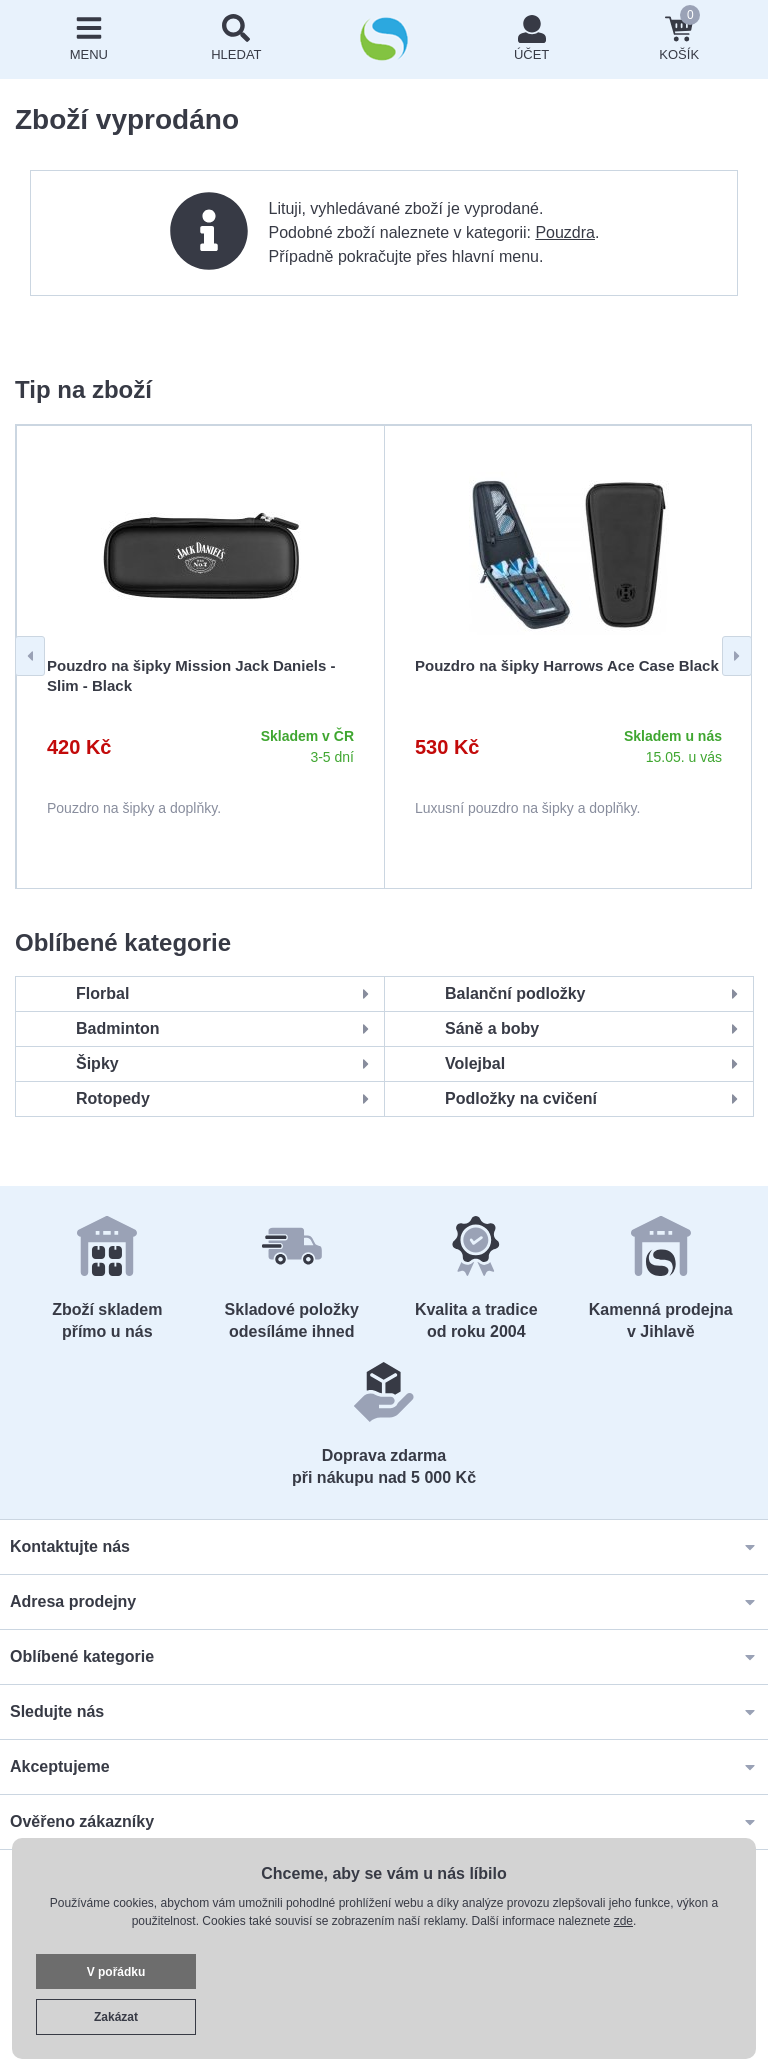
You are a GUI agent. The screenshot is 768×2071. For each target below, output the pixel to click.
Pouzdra (565, 232)
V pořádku (116, 1972)
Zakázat (116, 2017)
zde (623, 1921)
